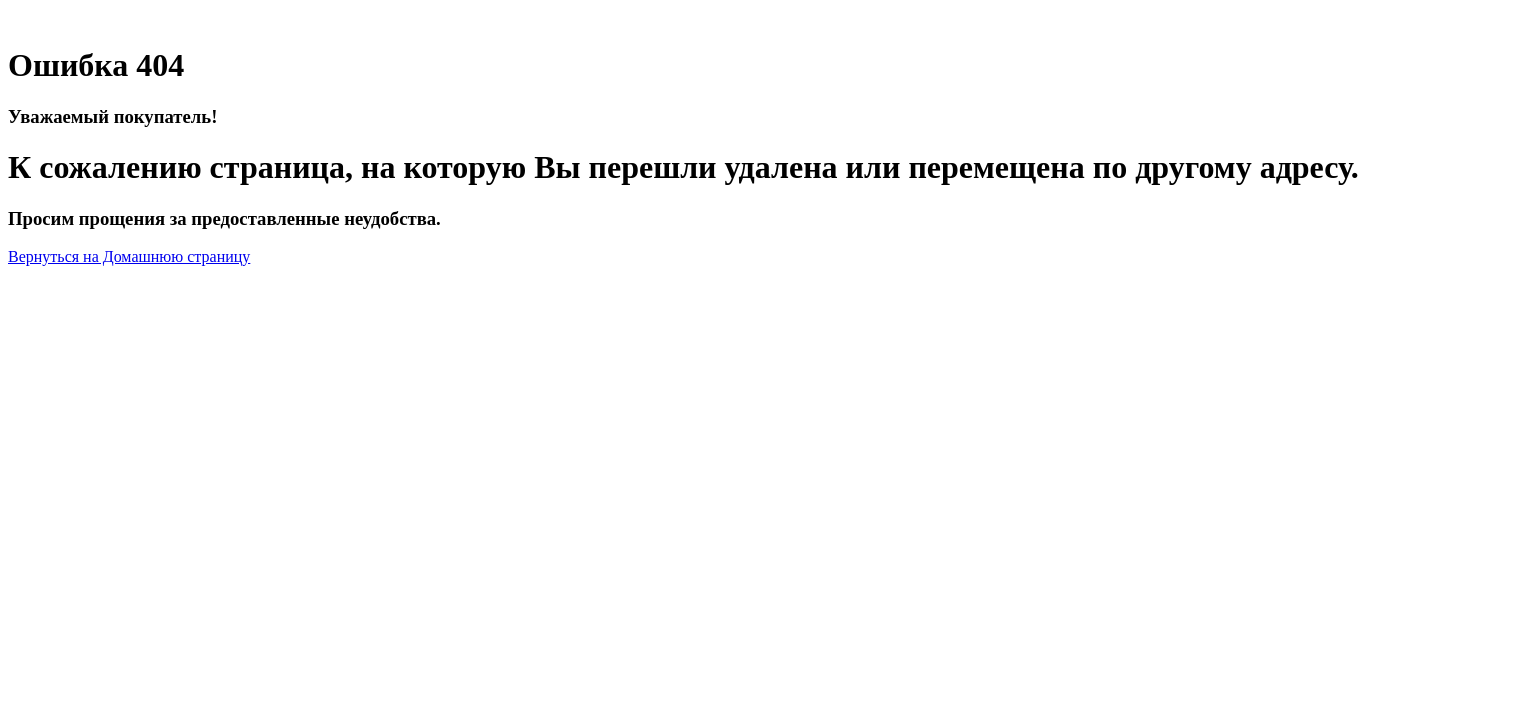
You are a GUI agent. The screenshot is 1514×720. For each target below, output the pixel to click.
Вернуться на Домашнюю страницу (129, 256)
